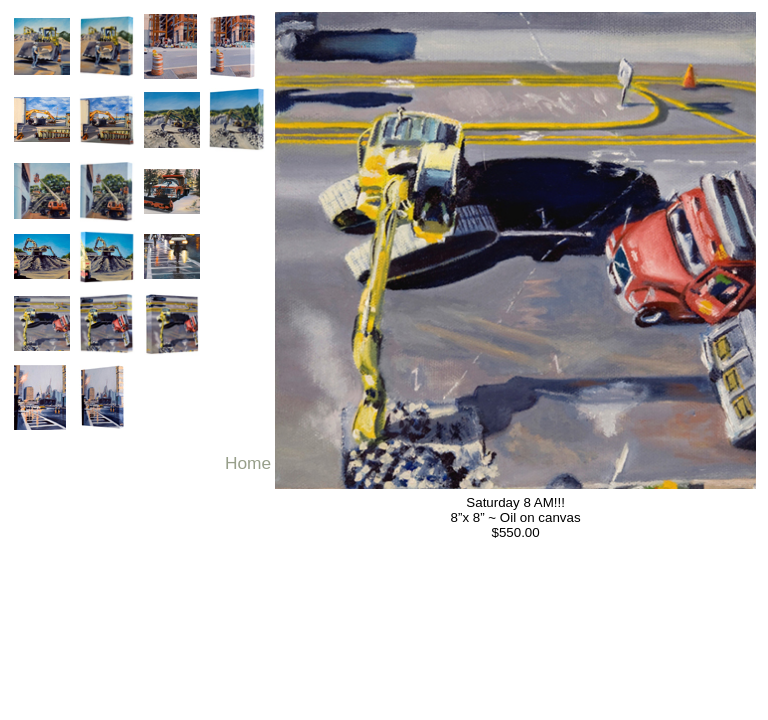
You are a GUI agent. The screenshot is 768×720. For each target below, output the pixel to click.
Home (248, 463)
